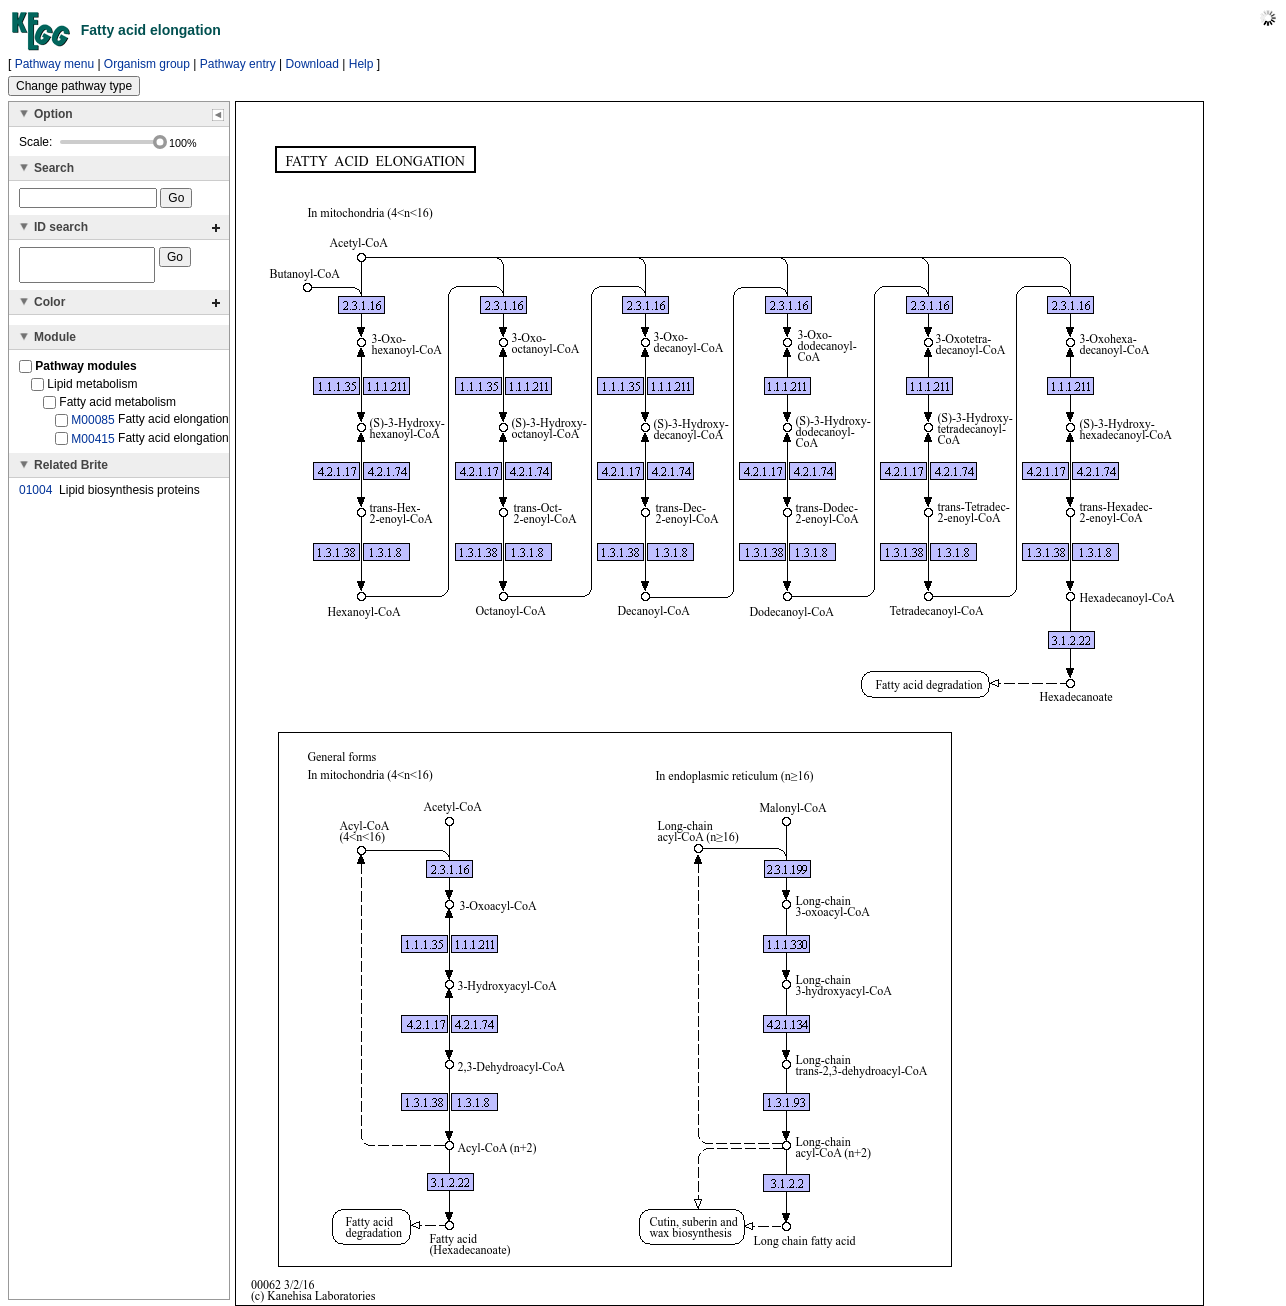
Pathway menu (54, 64)
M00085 (92, 426)
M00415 (92, 444)
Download (312, 64)
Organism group (147, 64)
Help (361, 64)
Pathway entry (238, 64)
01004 (35, 496)
